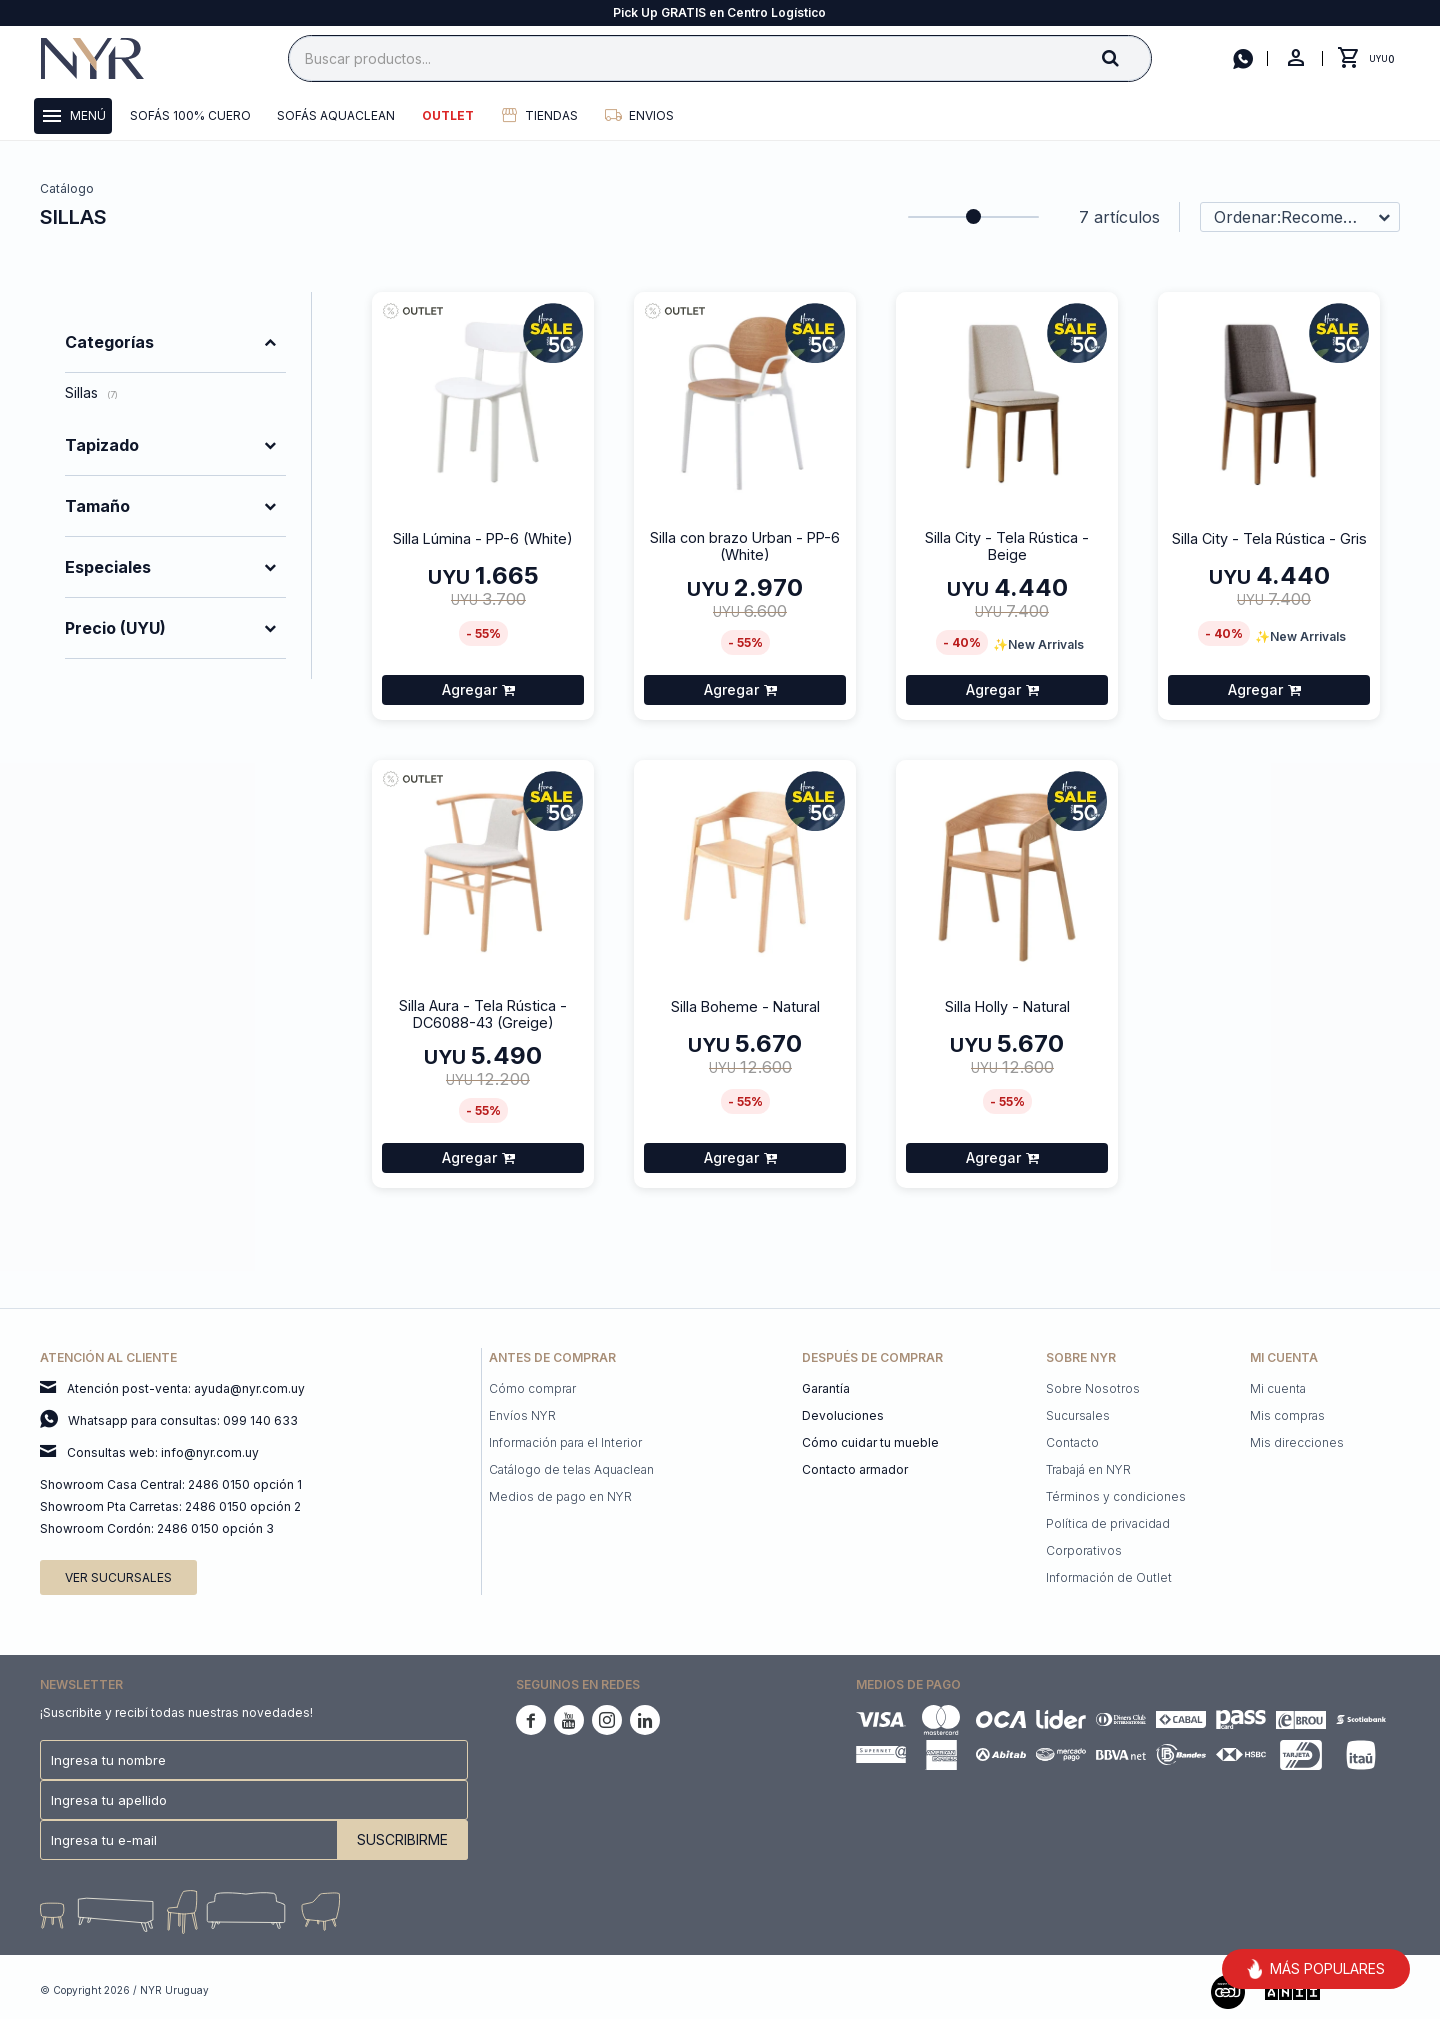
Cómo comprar (532, 1388)
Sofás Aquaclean (336, 115)
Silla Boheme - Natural (745, 1006)
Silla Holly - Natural (1007, 1006)
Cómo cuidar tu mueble (870, 1442)
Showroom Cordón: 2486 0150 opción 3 (157, 1528)
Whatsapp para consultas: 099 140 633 (183, 1420)
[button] (1127, 57)
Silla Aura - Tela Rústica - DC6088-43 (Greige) (483, 1014)
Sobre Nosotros (1093, 1388)
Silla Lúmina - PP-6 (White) (483, 538)
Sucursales (1078, 1415)
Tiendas (551, 115)
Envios (651, 115)
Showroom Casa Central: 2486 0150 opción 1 (171, 1484)
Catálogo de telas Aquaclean (571, 1469)
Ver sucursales (118, 1577)
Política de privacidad (1108, 1523)
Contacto (1072, 1442)
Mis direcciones (1297, 1442)
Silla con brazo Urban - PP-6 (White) (745, 546)
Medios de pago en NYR (560, 1496)
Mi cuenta (1278, 1388)
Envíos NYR (522, 1415)
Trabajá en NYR (1088, 1469)
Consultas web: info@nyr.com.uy (163, 1452)
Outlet (448, 115)
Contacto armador (855, 1469)
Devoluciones (843, 1415)
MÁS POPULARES (1316, 1969)
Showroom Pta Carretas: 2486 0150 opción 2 (170, 1506)
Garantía (826, 1388)
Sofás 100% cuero (190, 115)
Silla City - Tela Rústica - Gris (1269, 538)
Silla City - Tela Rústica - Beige (1007, 546)
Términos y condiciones (1116, 1496)
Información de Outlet (1109, 1577)
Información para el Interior (565, 1442)
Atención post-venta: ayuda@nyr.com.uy (186, 1388)
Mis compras (1287, 1415)
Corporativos (1084, 1550)
